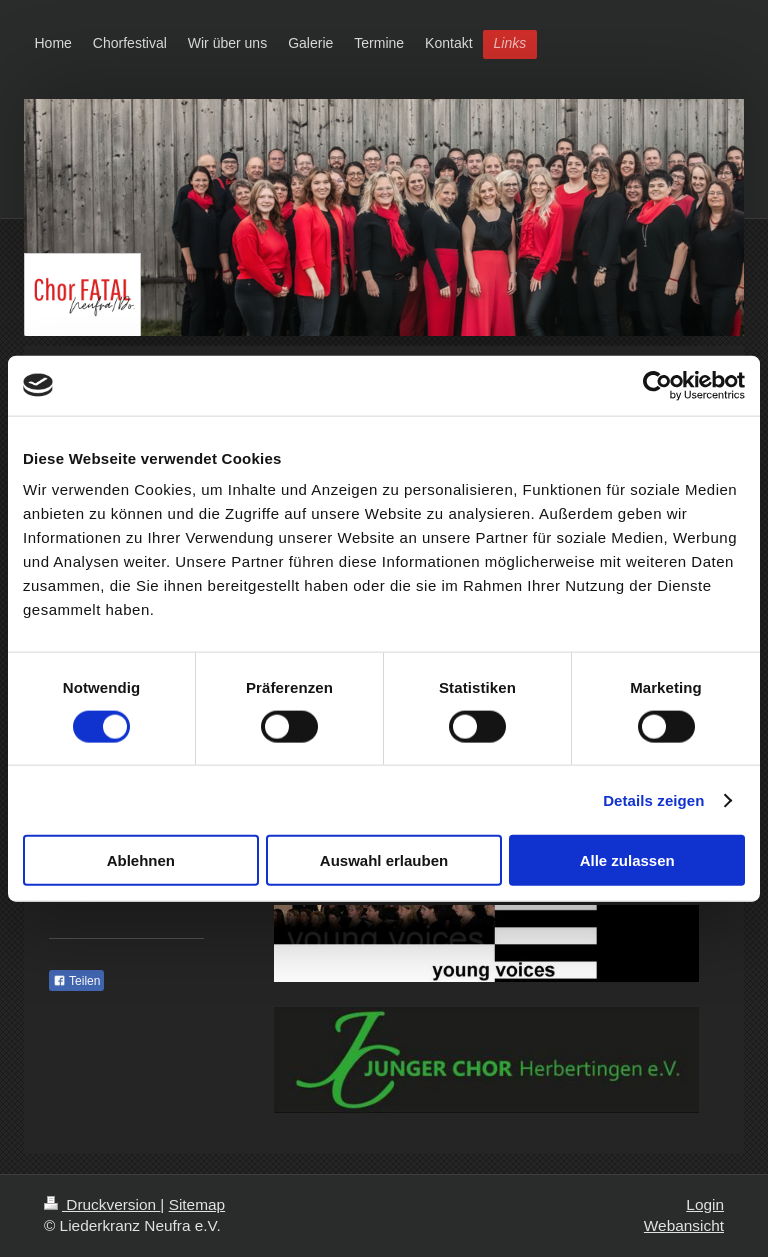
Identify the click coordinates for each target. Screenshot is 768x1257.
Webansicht (684, 1225)
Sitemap (197, 1204)
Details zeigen (653, 799)
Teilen (76, 981)
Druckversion (102, 1204)
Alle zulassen (627, 860)
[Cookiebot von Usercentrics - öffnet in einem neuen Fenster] (657, 385)
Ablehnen (141, 860)
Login (705, 1204)
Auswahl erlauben (384, 860)
